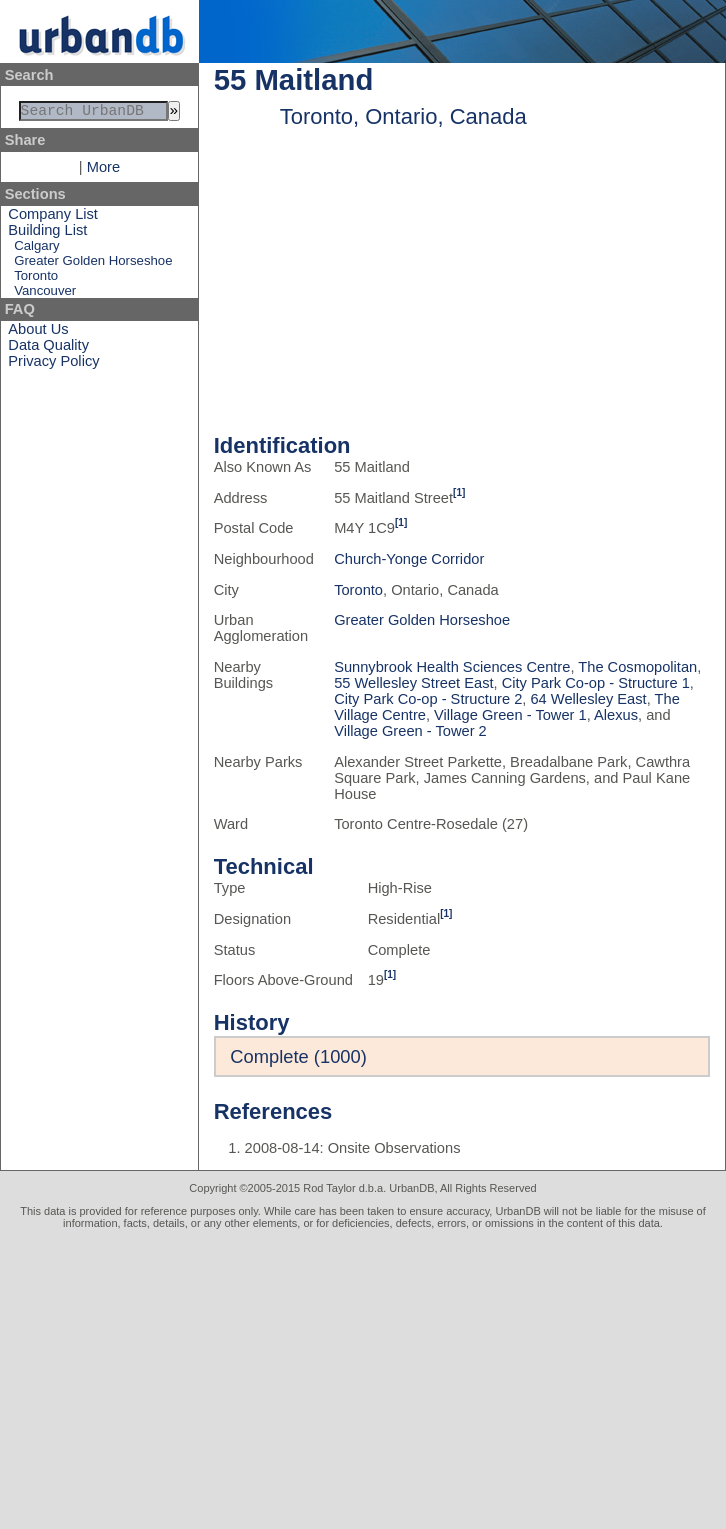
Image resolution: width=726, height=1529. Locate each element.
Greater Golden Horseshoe (93, 264)
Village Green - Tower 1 (510, 715)
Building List (47, 234)
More (103, 171)
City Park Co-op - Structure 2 (428, 699)
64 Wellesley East (588, 699)
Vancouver (45, 294)
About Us (38, 333)
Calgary (36, 249)
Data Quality (48, 349)
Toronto (36, 279)
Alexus (616, 715)
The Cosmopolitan (637, 667)
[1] (459, 492)
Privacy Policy (53, 365)
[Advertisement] (363, 1379)
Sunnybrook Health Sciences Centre (452, 667)
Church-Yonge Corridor (409, 559)
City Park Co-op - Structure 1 (596, 683)
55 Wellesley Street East (413, 683)
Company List (53, 218)
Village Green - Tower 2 (410, 731)
